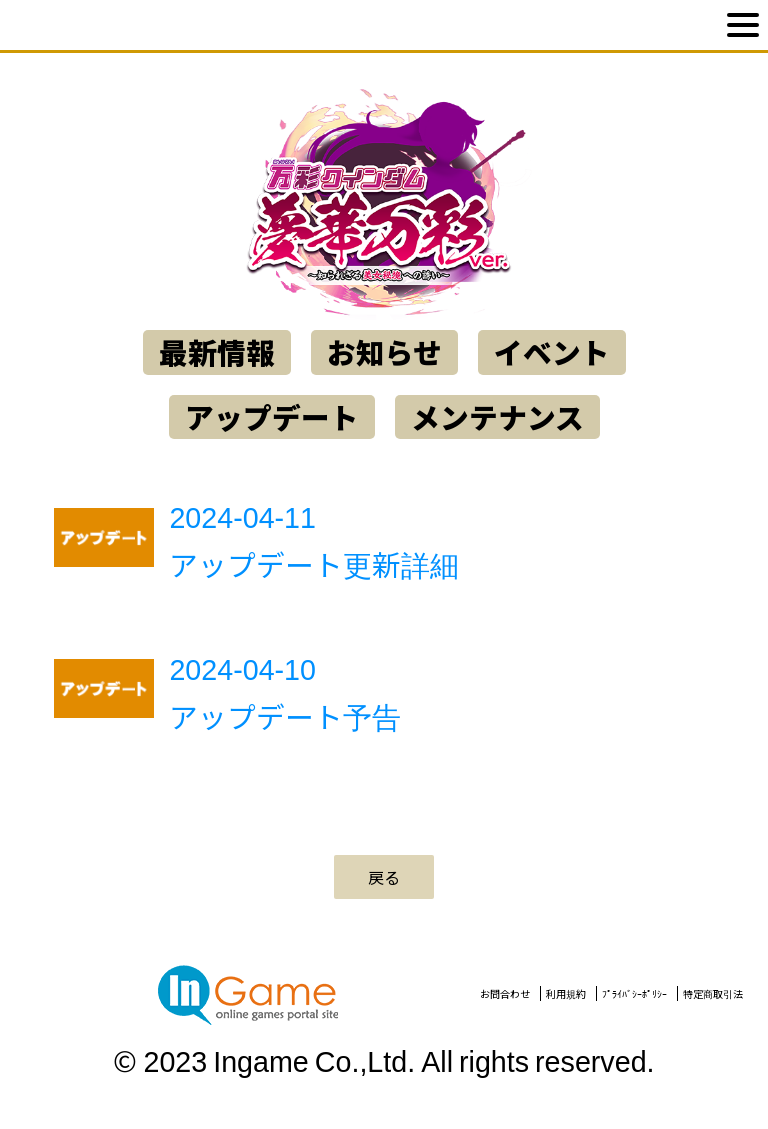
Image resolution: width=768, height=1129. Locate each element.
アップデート (272, 417)
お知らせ (384, 352)
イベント (552, 352)
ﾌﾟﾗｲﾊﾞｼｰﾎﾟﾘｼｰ (634, 993)
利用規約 (566, 993)
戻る (384, 877)
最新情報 (217, 352)
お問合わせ (505, 993)
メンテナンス (497, 417)
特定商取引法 (713, 993)
